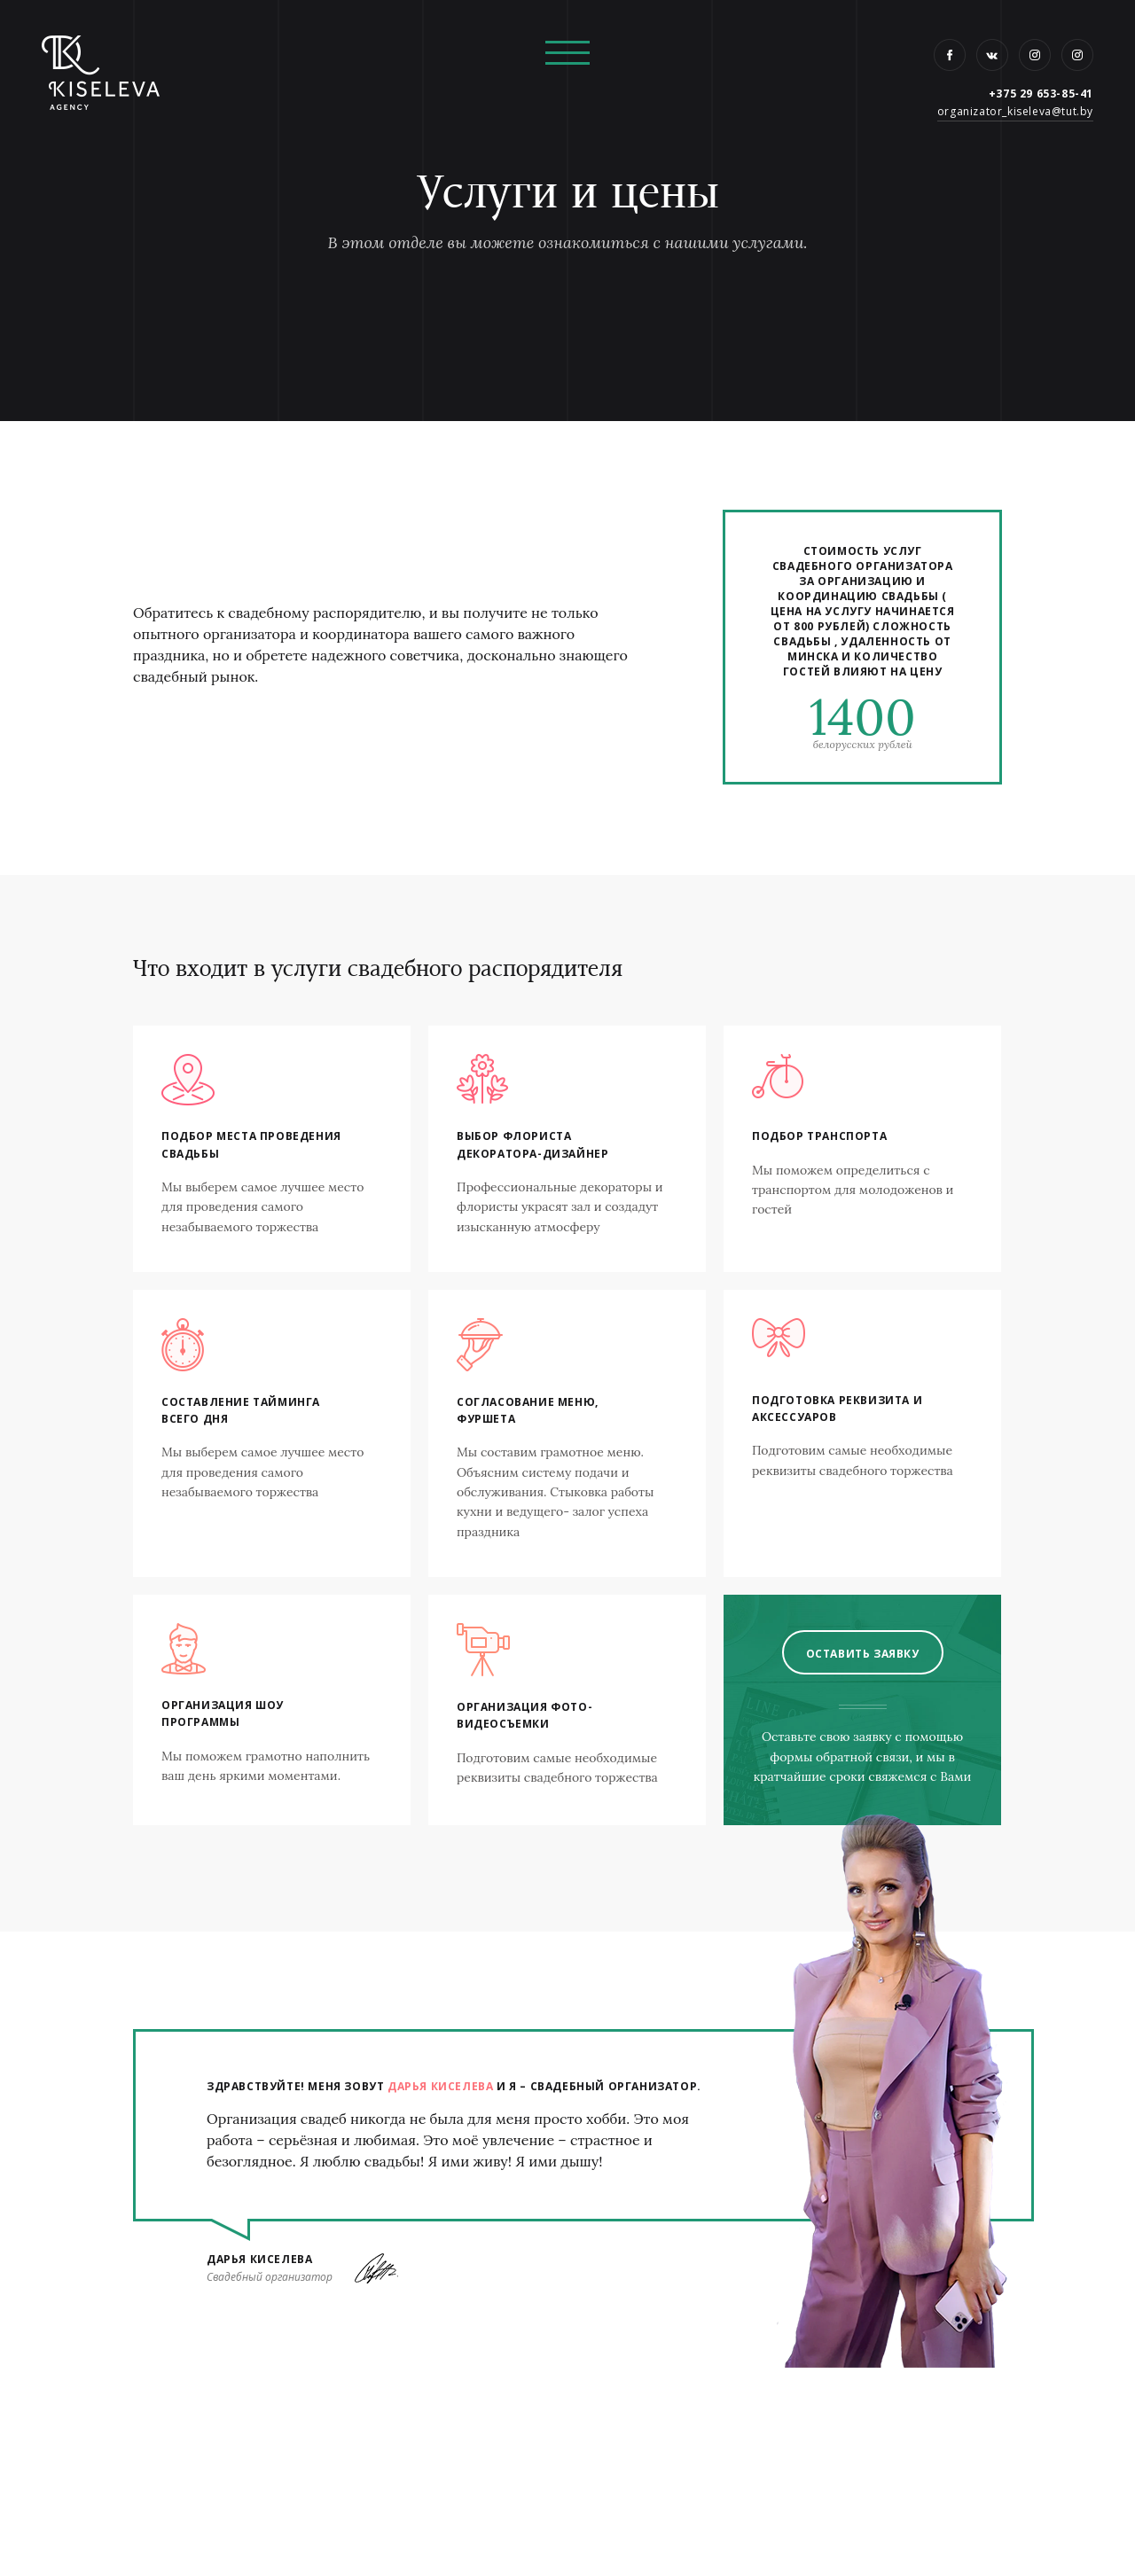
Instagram (1035, 55)
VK (992, 55)
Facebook (950, 55)
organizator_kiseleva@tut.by (1015, 111)
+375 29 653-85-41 (1041, 93)
